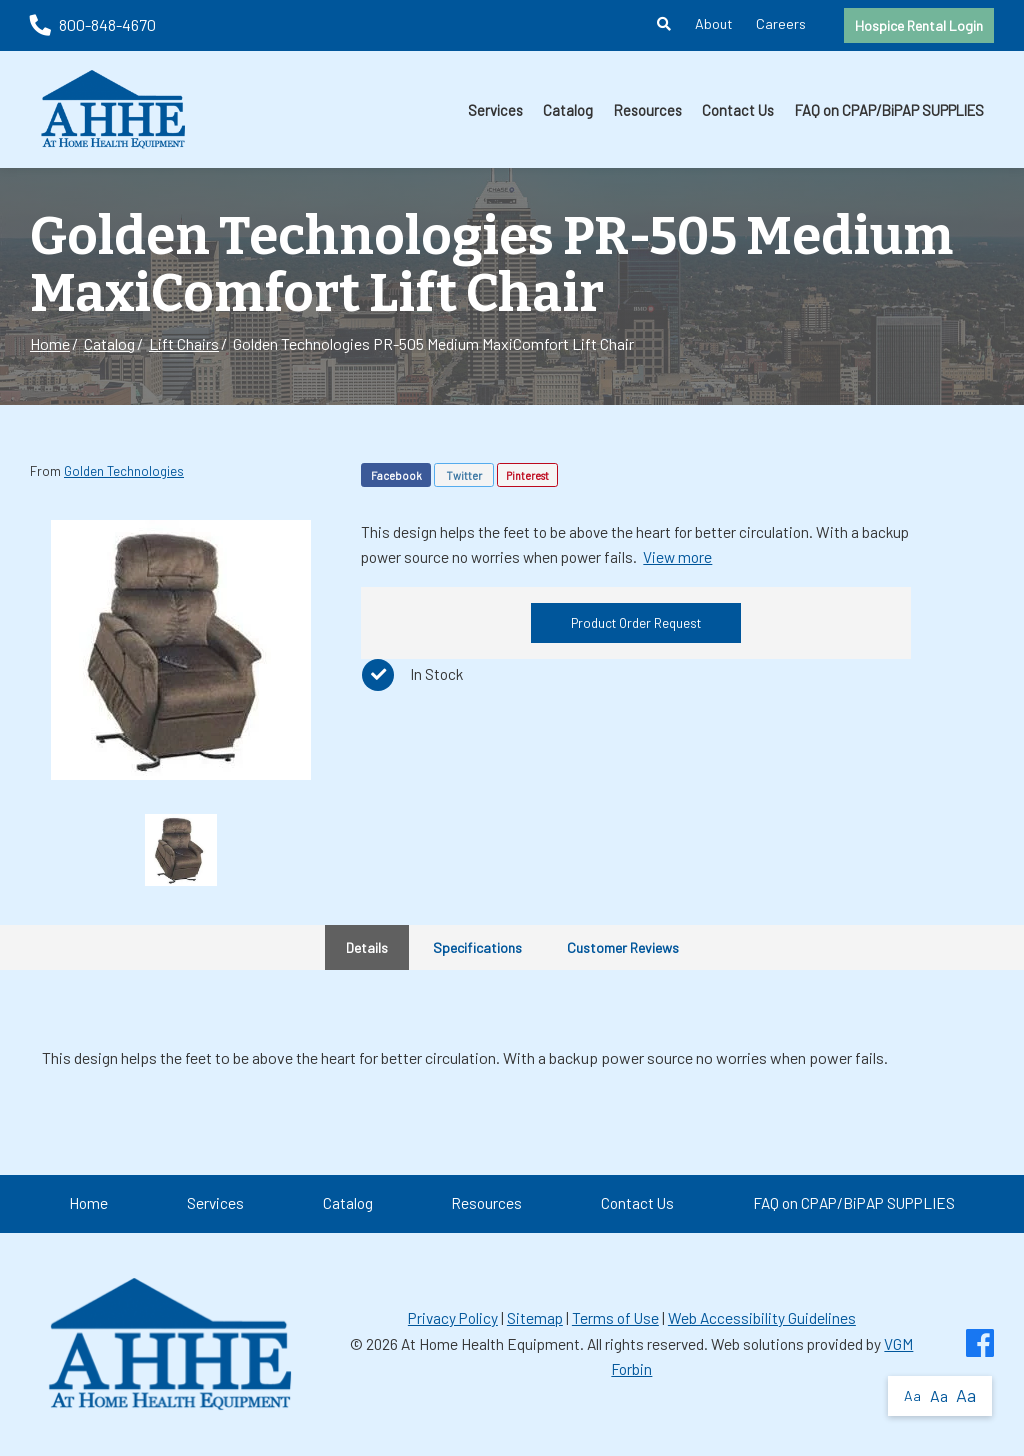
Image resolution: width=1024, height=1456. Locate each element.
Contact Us (738, 110)
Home (50, 343)
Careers (781, 23)
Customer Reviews (623, 947)
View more (677, 557)
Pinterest (527, 475)
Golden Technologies (124, 471)
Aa (912, 1395)
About (714, 23)
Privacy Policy (453, 1318)
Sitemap (535, 1318)
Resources (648, 110)
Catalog (568, 110)
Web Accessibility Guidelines (762, 1318)
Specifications (477, 947)
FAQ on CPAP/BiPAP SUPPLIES (889, 110)
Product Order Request (636, 623)
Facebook (396, 475)
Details (367, 947)
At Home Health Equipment (490, 1344)
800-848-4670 (93, 24)
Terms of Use (615, 1318)
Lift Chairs (184, 343)
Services (495, 110)
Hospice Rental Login (919, 25)
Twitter (464, 475)
